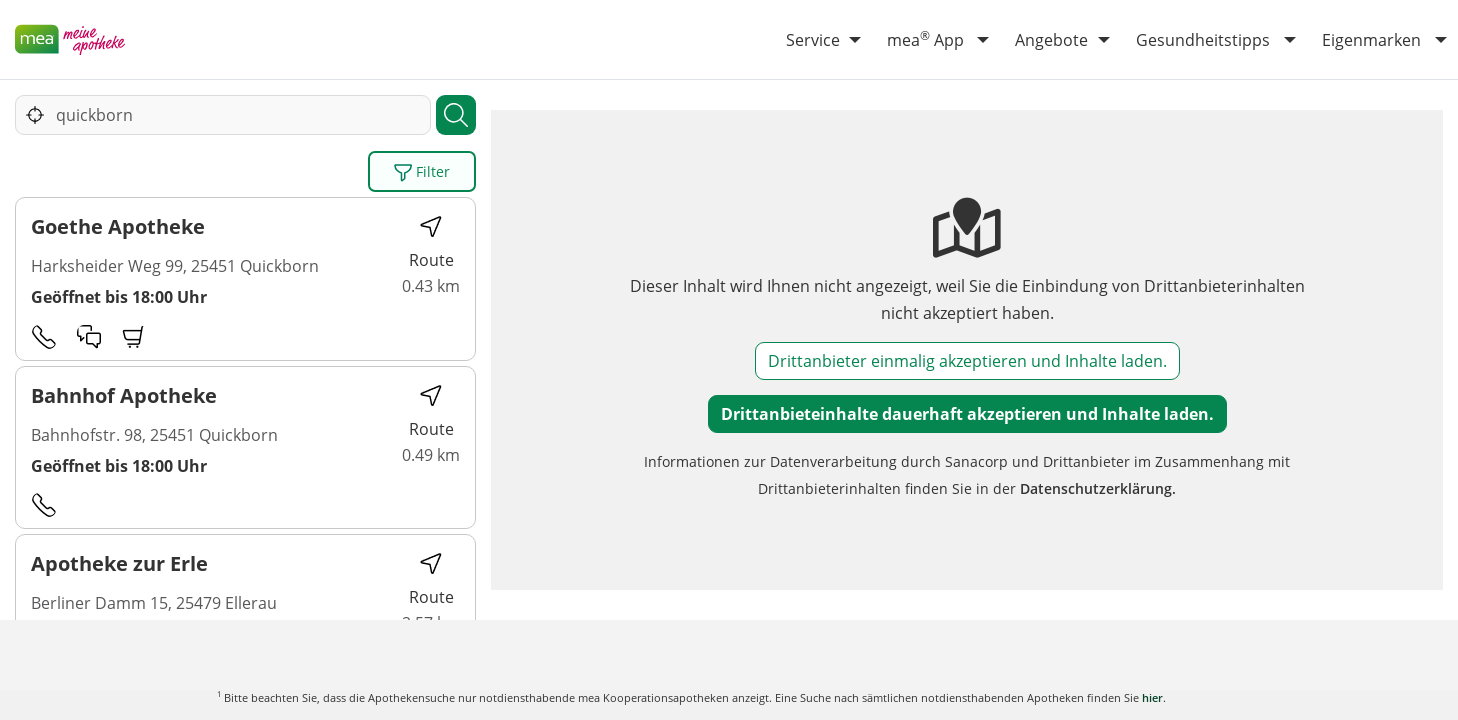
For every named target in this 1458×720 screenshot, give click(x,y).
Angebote (1051, 40)
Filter (422, 172)
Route (431, 242)
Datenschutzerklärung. (1098, 488)
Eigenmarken (1371, 40)
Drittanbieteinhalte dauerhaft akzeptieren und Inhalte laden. (967, 414)
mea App (925, 39)
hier (1152, 697)
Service (813, 40)
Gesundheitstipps (1203, 40)
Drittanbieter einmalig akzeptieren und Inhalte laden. (967, 361)
